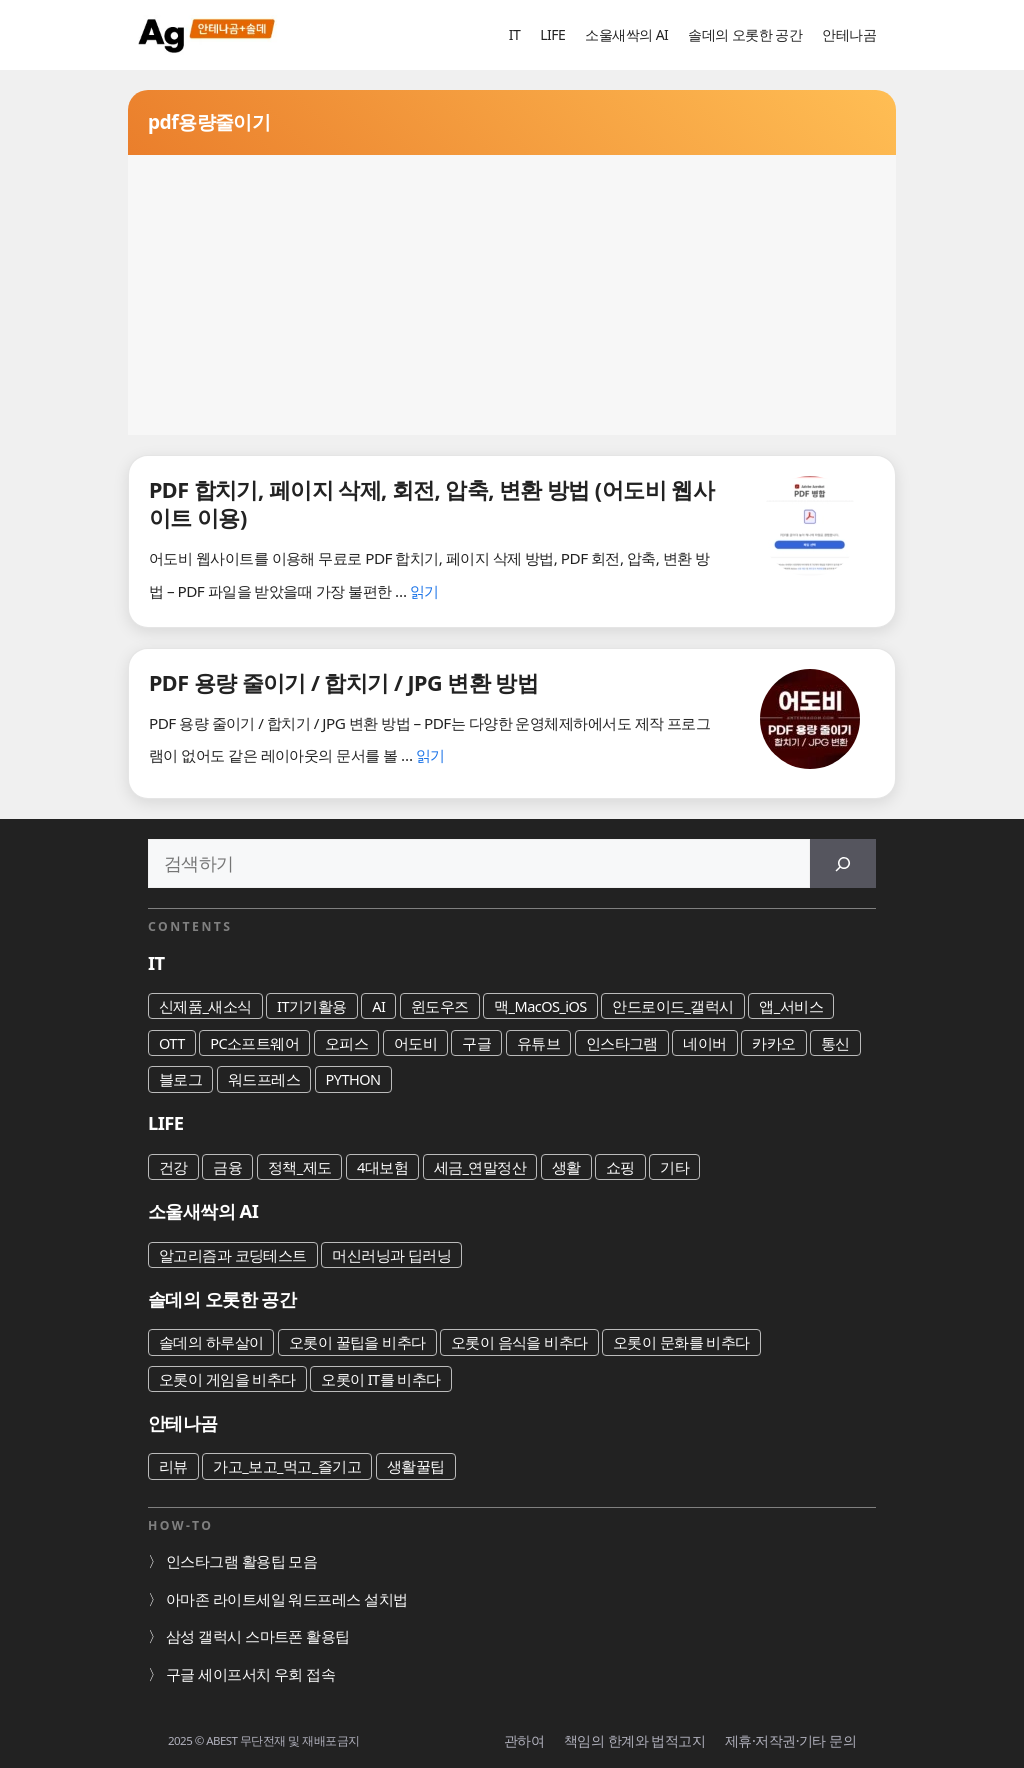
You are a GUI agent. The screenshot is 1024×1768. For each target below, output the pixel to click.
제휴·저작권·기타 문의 (790, 1740)
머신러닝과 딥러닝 (391, 1255)
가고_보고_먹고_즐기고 (287, 1466)
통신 (835, 1043)
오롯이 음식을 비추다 (519, 1342)
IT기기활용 (312, 1006)
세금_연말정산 (480, 1167)
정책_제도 (300, 1167)
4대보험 (382, 1167)
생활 (566, 1167)
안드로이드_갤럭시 (673, 1006)
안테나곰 (849, 34)
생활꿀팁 (416, 1466)
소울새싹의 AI (626, 34)
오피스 (346, 1043)
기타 (674, 1167)
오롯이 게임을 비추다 (227, 1379)
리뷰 (173, 1466)
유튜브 (538, 1043)
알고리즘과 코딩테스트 (233, 1255)
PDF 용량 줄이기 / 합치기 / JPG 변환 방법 (343, 682)
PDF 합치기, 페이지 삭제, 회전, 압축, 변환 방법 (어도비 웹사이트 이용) (431, 503)
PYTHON (353, 1079)
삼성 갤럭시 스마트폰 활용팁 (258, 1636)
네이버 (704, 1043)
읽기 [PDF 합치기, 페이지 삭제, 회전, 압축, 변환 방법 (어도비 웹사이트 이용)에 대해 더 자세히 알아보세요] (424, 591)
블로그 (180, 1079)
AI (378, 1006)
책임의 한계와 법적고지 (634, 1740)
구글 (476, 1043)
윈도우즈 (440, 1006)
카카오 (773, 1043)
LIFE (552, 34)
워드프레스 (264, 1079)
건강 (173, 1167)
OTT (172, 1043)
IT (514, 34)
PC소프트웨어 (254, 1043)
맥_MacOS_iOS (540, 1006)
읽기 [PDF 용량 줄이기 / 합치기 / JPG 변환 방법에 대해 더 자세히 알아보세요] (430, 755)
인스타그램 (622, 1043)
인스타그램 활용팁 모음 (241, 1561)
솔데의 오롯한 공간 (745, 34)
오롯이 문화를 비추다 (681, 1342)
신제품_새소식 (205, 1006)
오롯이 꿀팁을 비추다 (357, 1342)
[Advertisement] (512, 295)
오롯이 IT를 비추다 (381, 1379)
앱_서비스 (791, 1006)
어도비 (415, 1043)
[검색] (843, 863)
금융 (227, 1167)
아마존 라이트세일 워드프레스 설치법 (287, 1599)
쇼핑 (620, 1167)
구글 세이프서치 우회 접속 (250, 1674)
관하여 (524, 1740)
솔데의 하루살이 (211, 1342)
